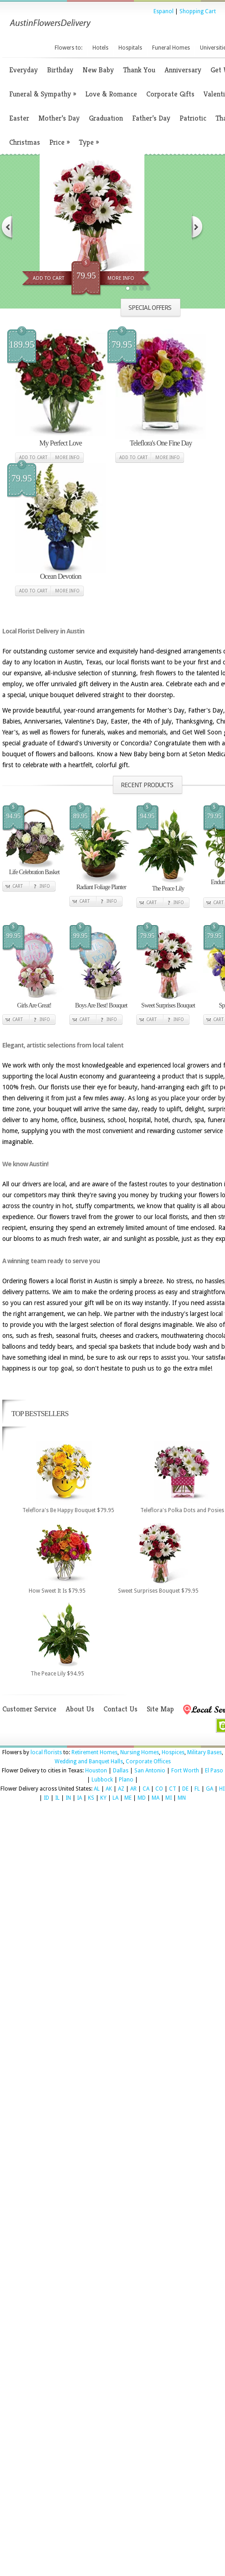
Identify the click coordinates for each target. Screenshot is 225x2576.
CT (172, 1789)
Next (197, 227)
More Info (120, 278)
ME (128, 1798)
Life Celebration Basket (34, 872)
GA (209, 1789)
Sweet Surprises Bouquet (168, 1005)
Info (45, 886)
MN (182, 1798)
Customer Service (29, 1709)
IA (79, 1798)
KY (103, 1798)
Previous (6, 227)
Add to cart (33, 457)
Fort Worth (185, 1770)
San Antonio (149, 1770)
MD (142, 1798)
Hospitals (130, 48)
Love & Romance (111, 94)
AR (133, 1789)
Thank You (139, 70)
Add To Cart (48, 278)
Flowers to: (68, 48)
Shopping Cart (197, 11)
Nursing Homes (139, 1752)
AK (109, 1789)
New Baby (98, 70)
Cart (17, 886)
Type (89, 142)
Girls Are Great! (34, 1005)
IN (68, 1798)
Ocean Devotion (60, 576)
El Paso (214, 1770)
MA (155, 1798)
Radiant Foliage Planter (101, 887)
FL (197, 1789)
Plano (126, 1779)
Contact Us (120, 1709)
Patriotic (192, 118)
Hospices (173, 1752)
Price (59, 142)
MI (168, 1798)
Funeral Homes (171, 48)
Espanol (163, 11)
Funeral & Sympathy (42, 94)
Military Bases (204, 1752)
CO (159, 1789)
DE (185, 1789)
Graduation (106, 118)
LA (115, 1798)
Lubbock (102, 1779)
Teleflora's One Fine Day (161, 443)
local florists (46, 1752)
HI (222, 1789)
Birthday (60, 70)
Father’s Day (151, 118)
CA (146, 1789)
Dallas (120, 1770)
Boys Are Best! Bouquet (101, 1005)
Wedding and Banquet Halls (89, 1761)
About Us (80, 1709)
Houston (96, 1770)
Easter (19, 118)
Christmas (24, 142)
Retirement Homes (95, 1752)
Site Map (160, 1709)
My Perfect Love (60, 443)
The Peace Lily (168, 888)
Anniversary (182, 70)
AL (97, 1789)
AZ (121, 1789)
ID (46, 1798)
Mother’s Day (59, 118)
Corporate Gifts (170, 94)
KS (91, 1798)
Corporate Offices (148, 1761)
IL (57, 1798)
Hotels (100, 48)
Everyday (23, 70)
